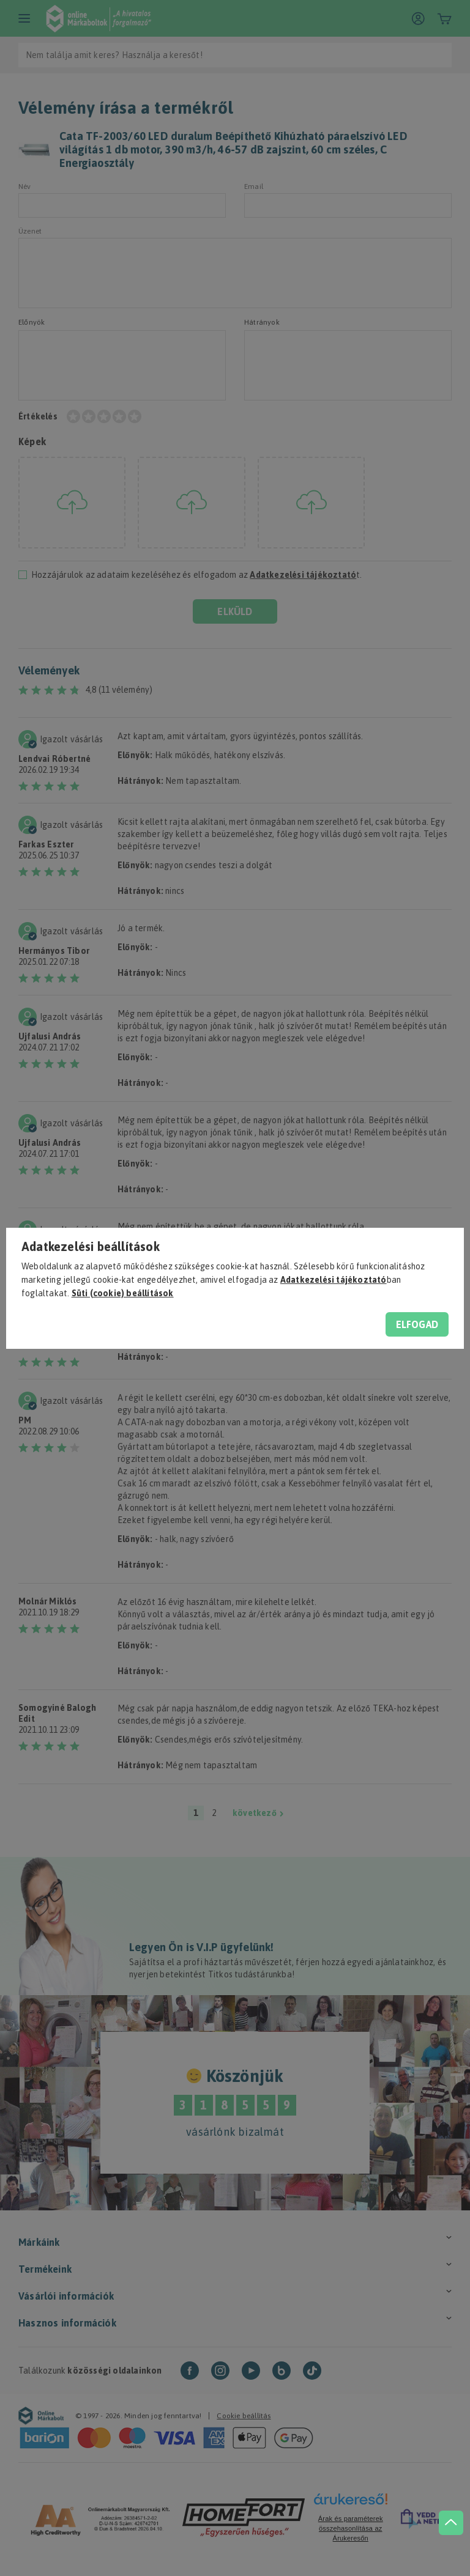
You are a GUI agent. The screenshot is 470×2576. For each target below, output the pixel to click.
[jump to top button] (447, 2502)
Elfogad (417, 1324)
